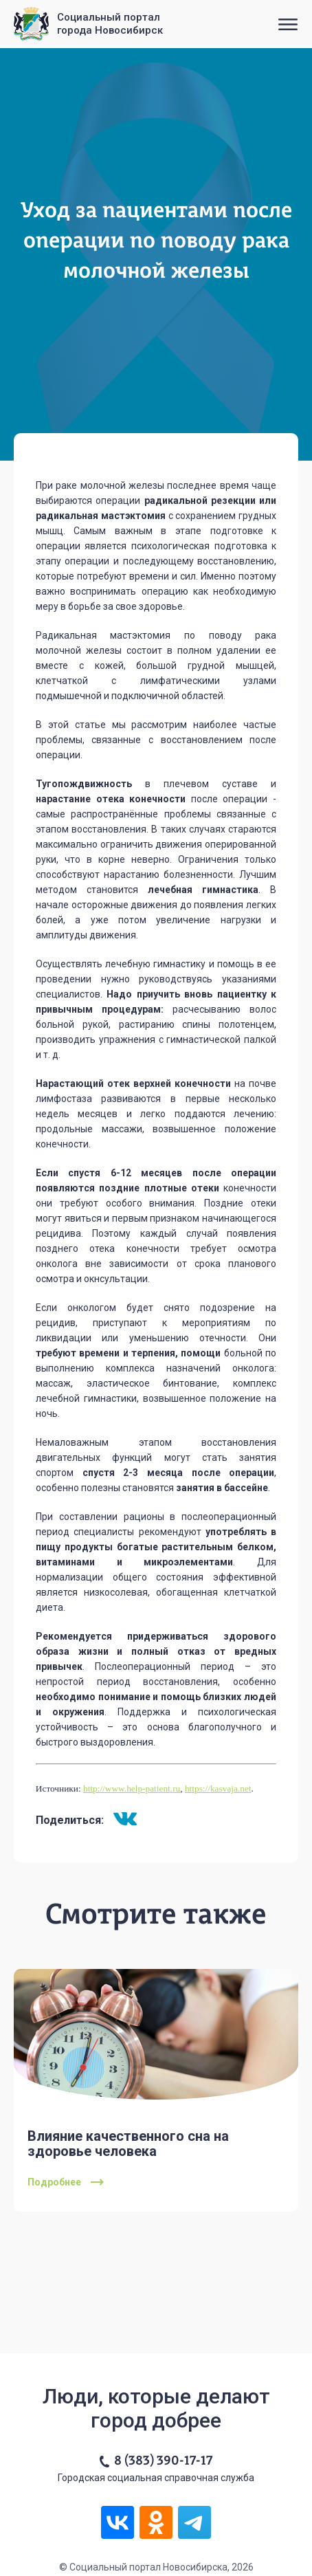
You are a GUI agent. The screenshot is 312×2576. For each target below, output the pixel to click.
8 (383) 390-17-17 (163, 2461)
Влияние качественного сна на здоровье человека (128, 2143)
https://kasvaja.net (218, 1788)
